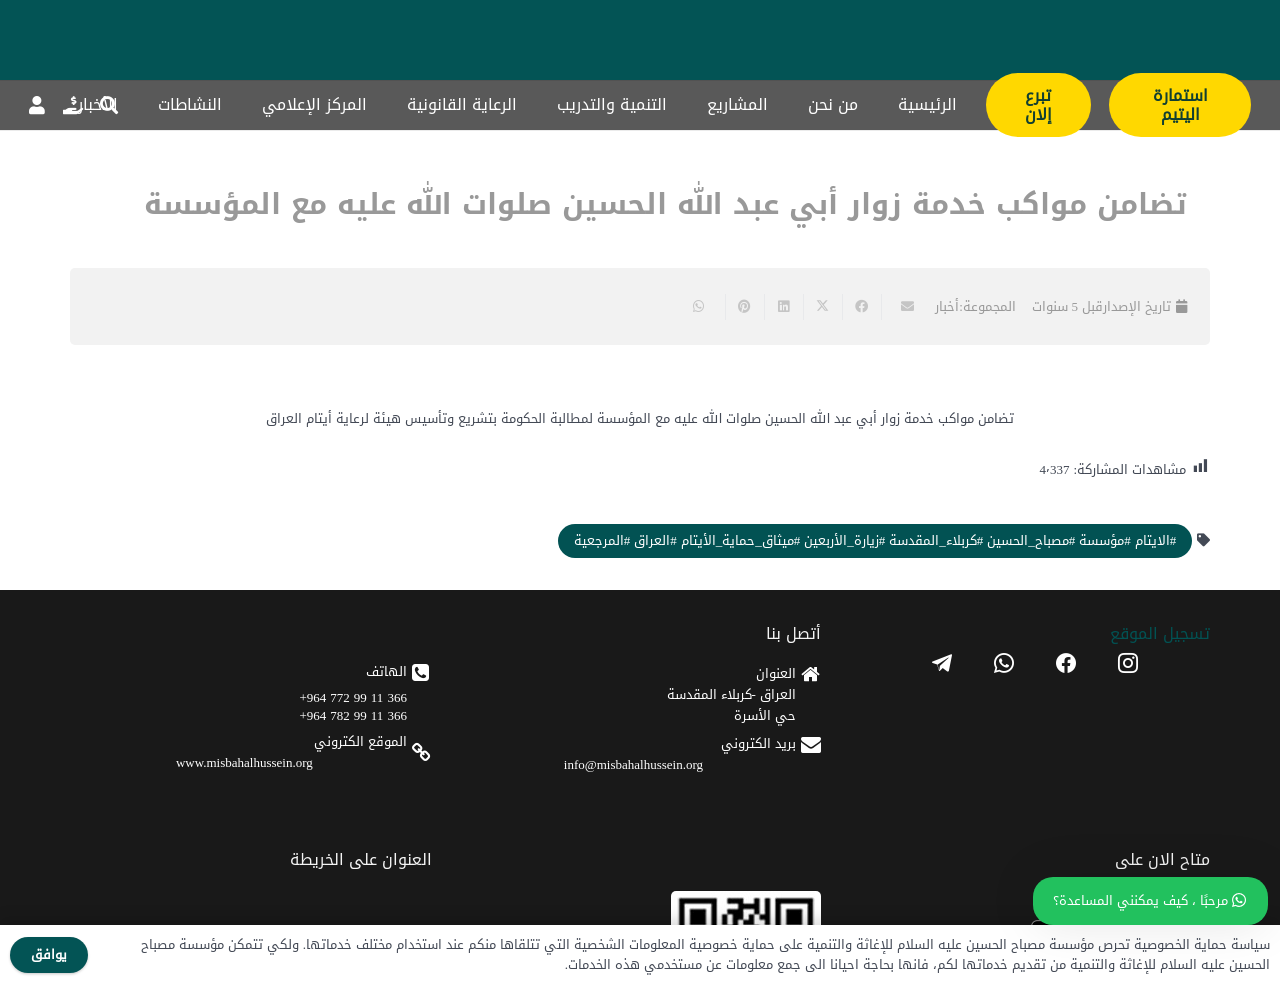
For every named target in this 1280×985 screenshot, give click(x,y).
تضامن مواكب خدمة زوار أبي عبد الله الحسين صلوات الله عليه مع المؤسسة (665, 204)
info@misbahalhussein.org (633, 764)
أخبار (947, 306)
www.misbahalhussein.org (244, 762)
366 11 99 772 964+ (353, 697)
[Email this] (900, 307)
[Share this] (861, 307)
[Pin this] (744, 307)
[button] (109, 105)
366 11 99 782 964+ (353, 715)
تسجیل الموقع (1160, 633)
